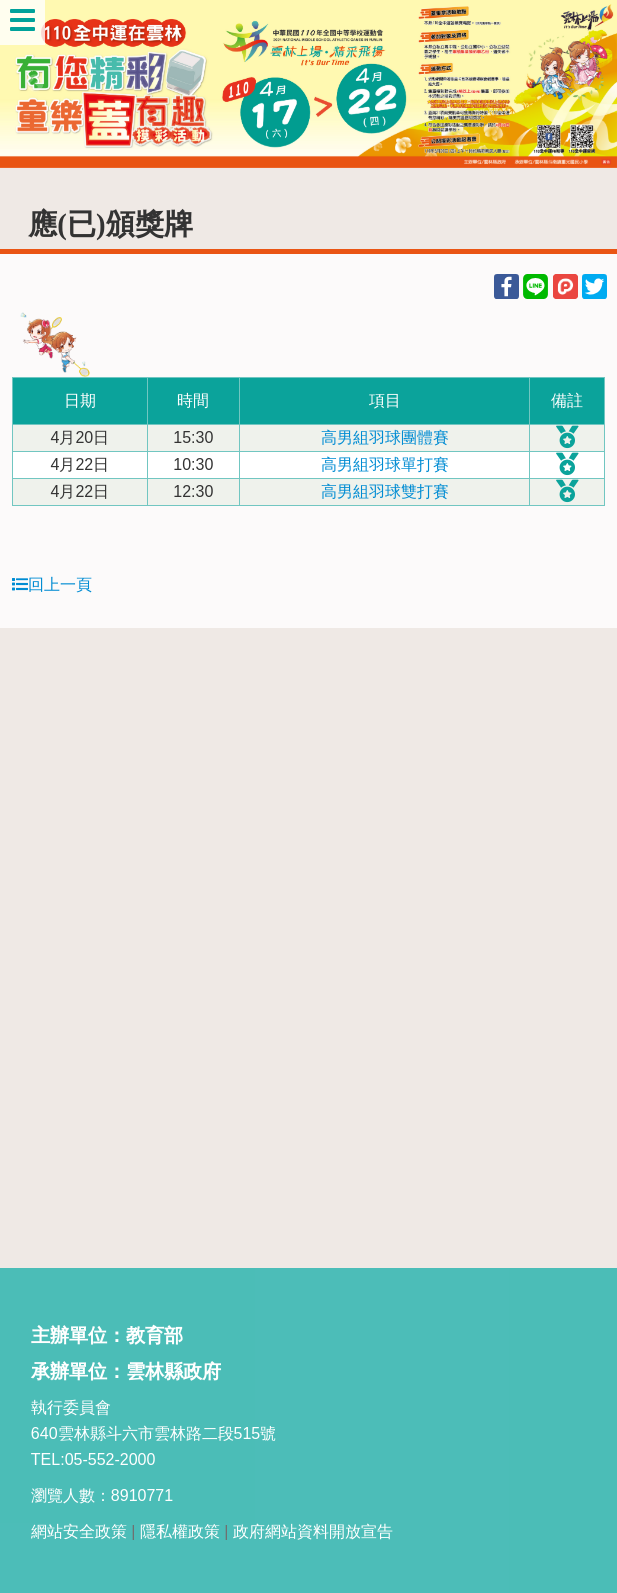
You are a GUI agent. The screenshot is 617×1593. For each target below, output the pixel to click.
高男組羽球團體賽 (385, 437)
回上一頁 (52, 584)
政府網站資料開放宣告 (313, 1531)
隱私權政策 (180, 1531)
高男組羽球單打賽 (385, 464)
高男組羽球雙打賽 (385, 491)
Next (582, 84)
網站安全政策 (79, 1531)
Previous (35, 84)
